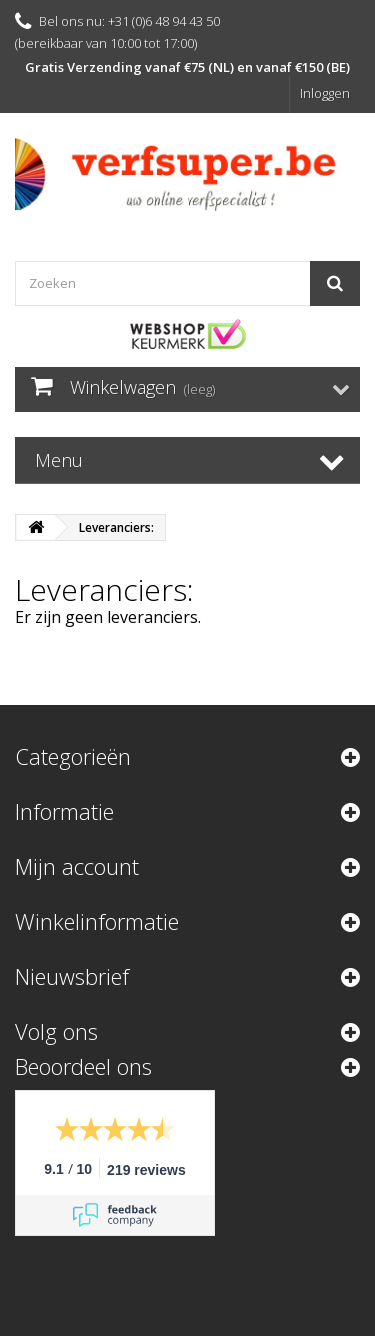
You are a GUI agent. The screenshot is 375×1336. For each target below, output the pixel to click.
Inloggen (325, 93)
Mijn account (77, 866)
